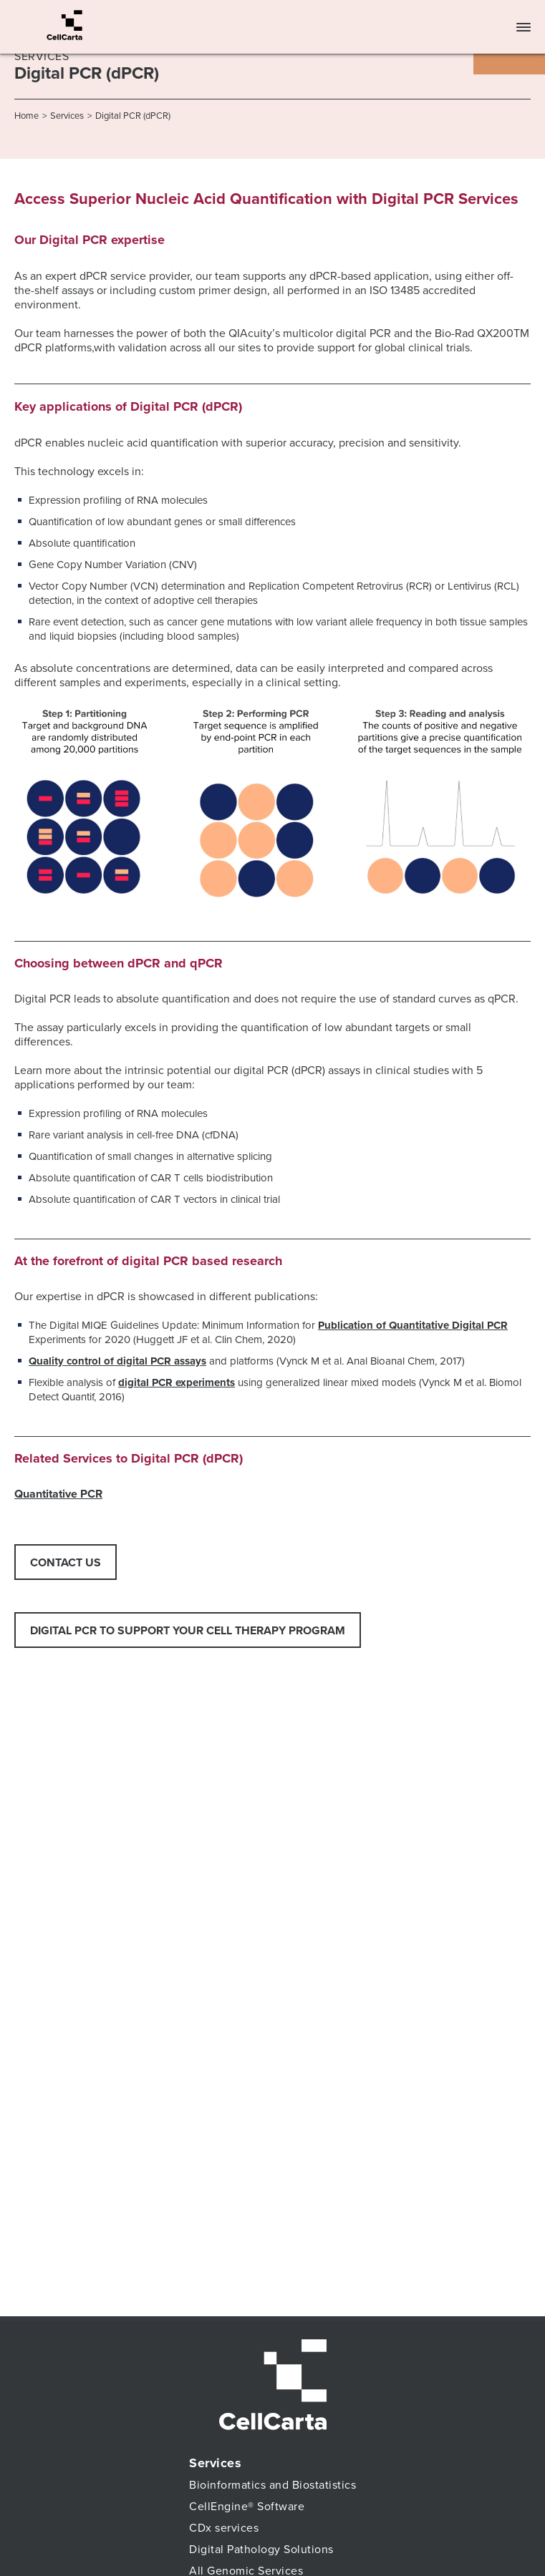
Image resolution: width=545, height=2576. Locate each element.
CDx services (224, 2528)
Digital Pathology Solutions (261, 2549)
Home (26, 116)
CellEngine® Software (246, 2506)
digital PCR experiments (176, 1382)
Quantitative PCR (58, 1494)
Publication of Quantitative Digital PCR (413, 1325)
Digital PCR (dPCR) (132, 116)
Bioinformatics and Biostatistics (272, 2485)
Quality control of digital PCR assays (117, 1361)
